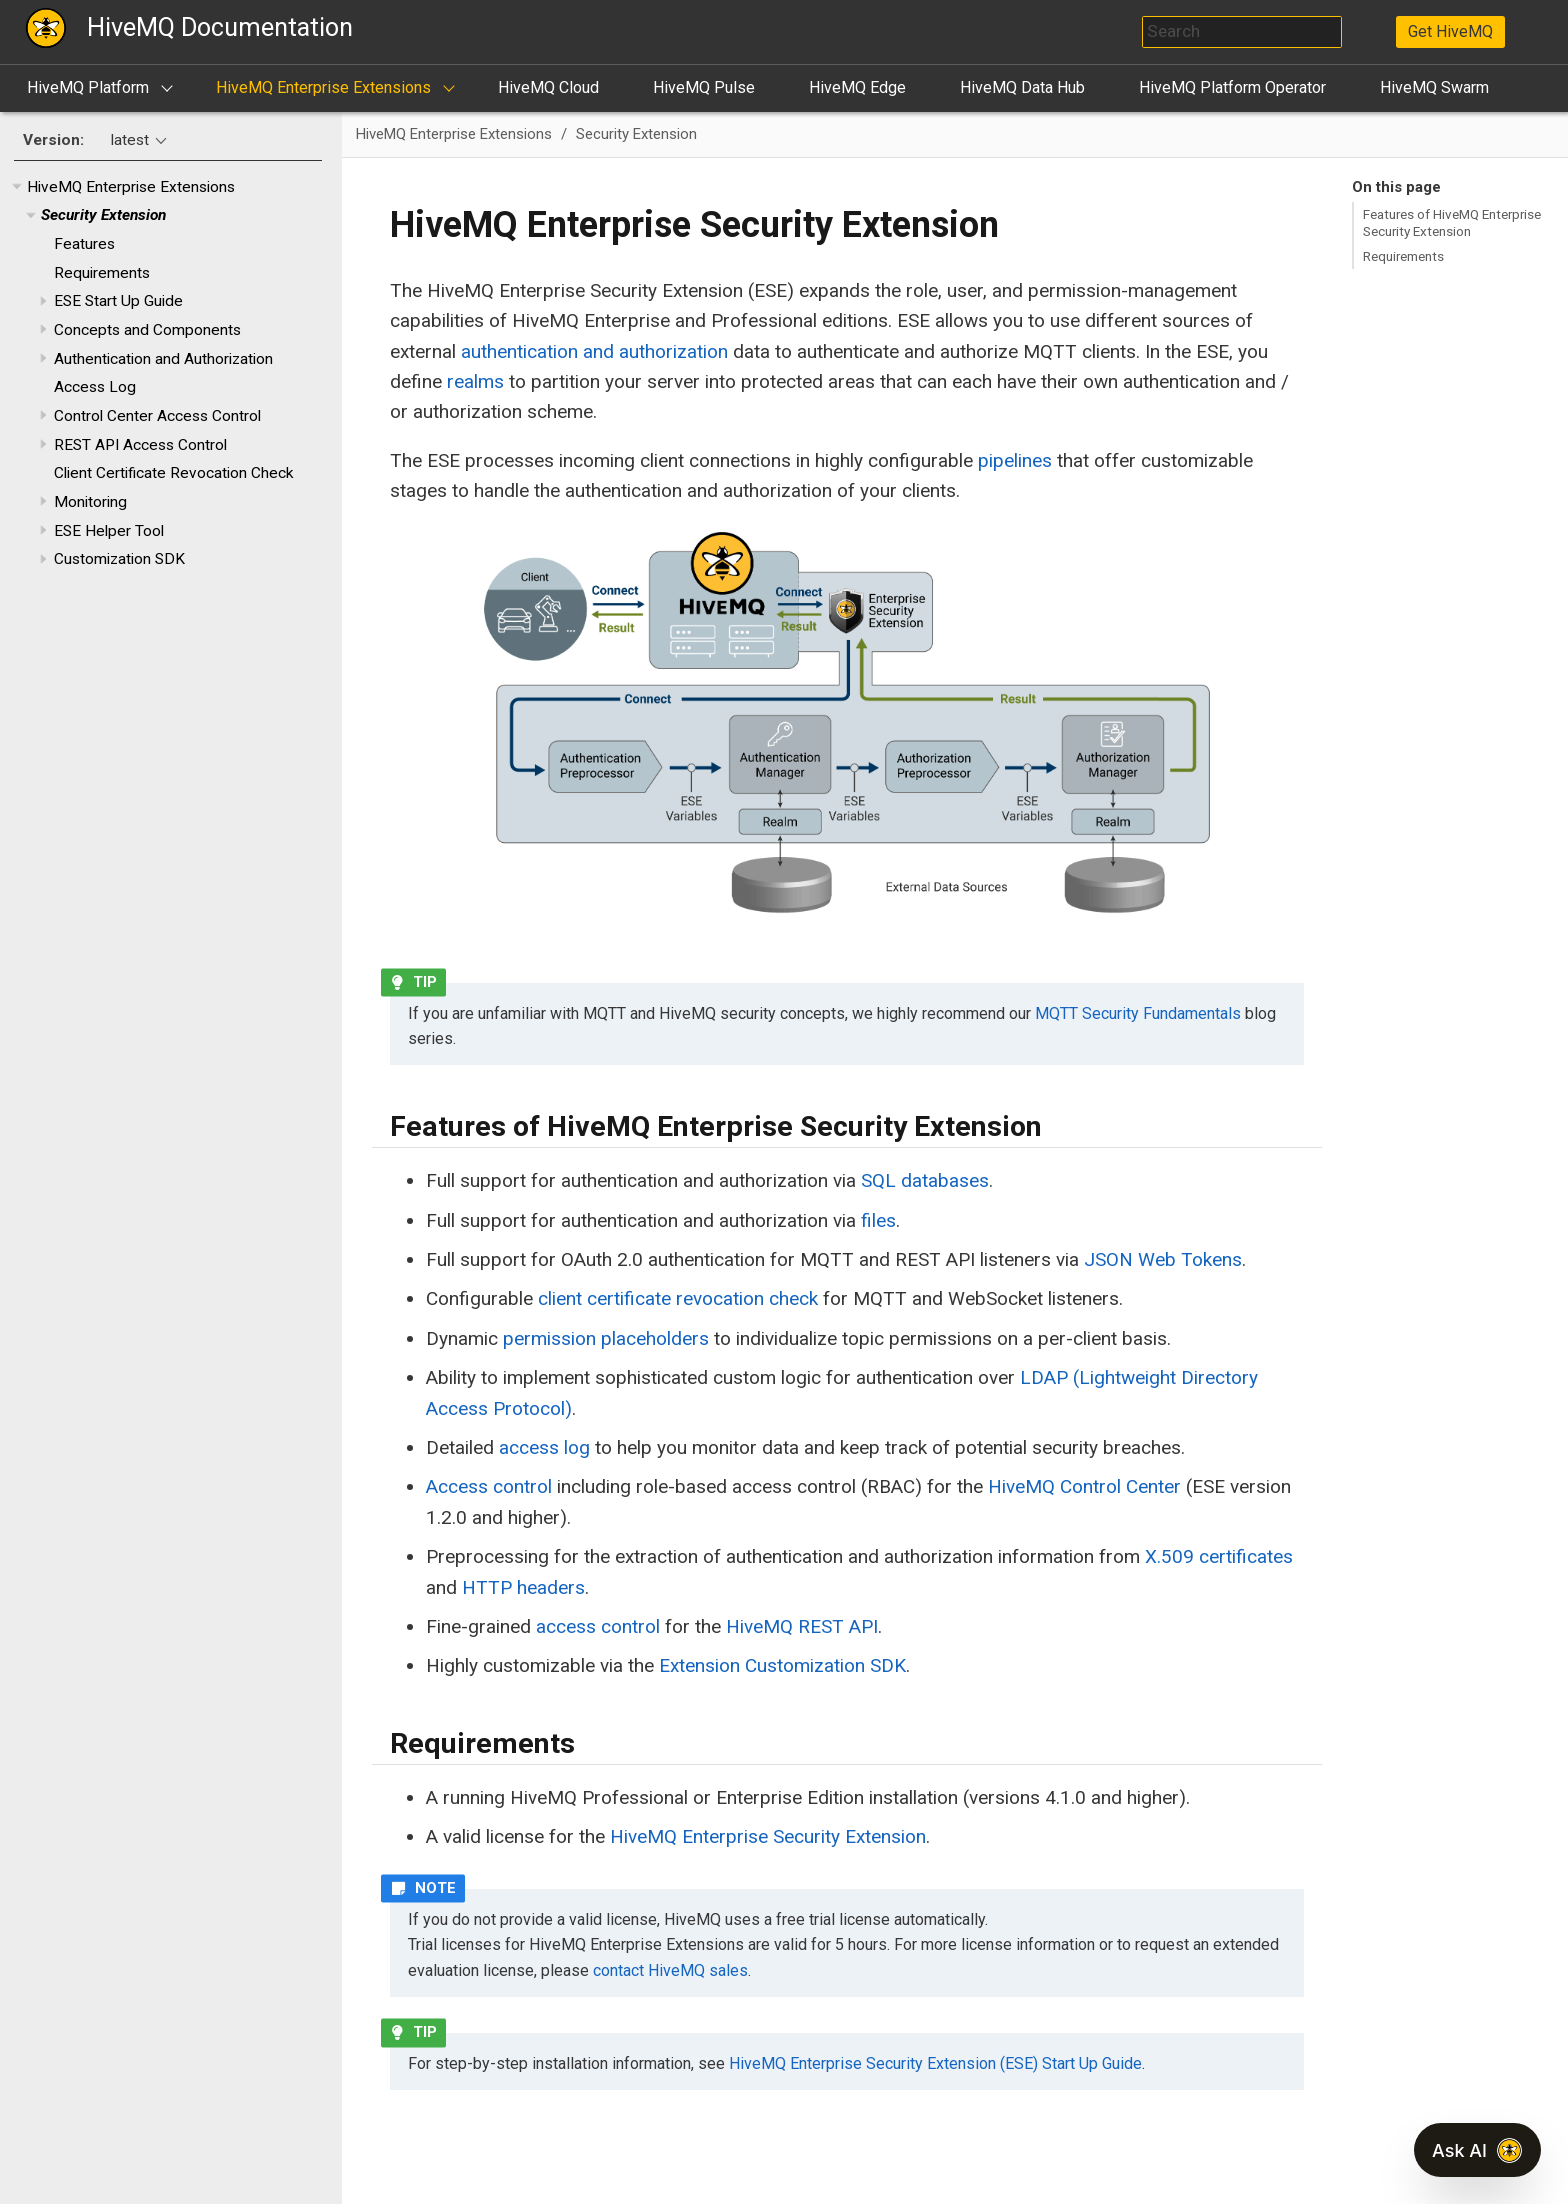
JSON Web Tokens (1163, 1259)
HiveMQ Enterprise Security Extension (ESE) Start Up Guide (935, 2063)
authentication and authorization (594, 351)
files (878, 1220)
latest (130, 140)
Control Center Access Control (157, 416)
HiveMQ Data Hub (1022, 87)
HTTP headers (523, 1587)
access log (544, 1447)
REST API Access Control (140, 445)
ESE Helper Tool (109, 531)
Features (84, 244)
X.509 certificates (1219, 1556)
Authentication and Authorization (163, 359)
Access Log (95, 387)
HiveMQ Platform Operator (1232, 87)
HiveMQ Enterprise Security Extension (768, 1836)
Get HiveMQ (1450, 31)
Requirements (102, 273)
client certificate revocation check (678, 1298)
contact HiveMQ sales (670, 1970)
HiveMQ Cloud (548, 87)
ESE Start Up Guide (118, 301)
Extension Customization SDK (782, 1665)
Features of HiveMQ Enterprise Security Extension (1452, 222)
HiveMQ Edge (857, 87)
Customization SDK (119, 559)
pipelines (1015, 460)
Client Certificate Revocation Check (173, 473)
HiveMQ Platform (88, 87)
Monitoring (90, 502)
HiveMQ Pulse (704, 87)
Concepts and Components (147, 330)
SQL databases (925, 1180)
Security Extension (103, 215)
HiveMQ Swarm (1434, 87)
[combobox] (1242, 32)
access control (598, 1626)
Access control (489, 1486)
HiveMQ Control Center (1084, 1486)
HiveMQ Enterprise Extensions (323, 87)
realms (475, 381)
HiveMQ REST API (802, 1626)
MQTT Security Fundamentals (1138, 1013)
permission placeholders (606, 1338)
